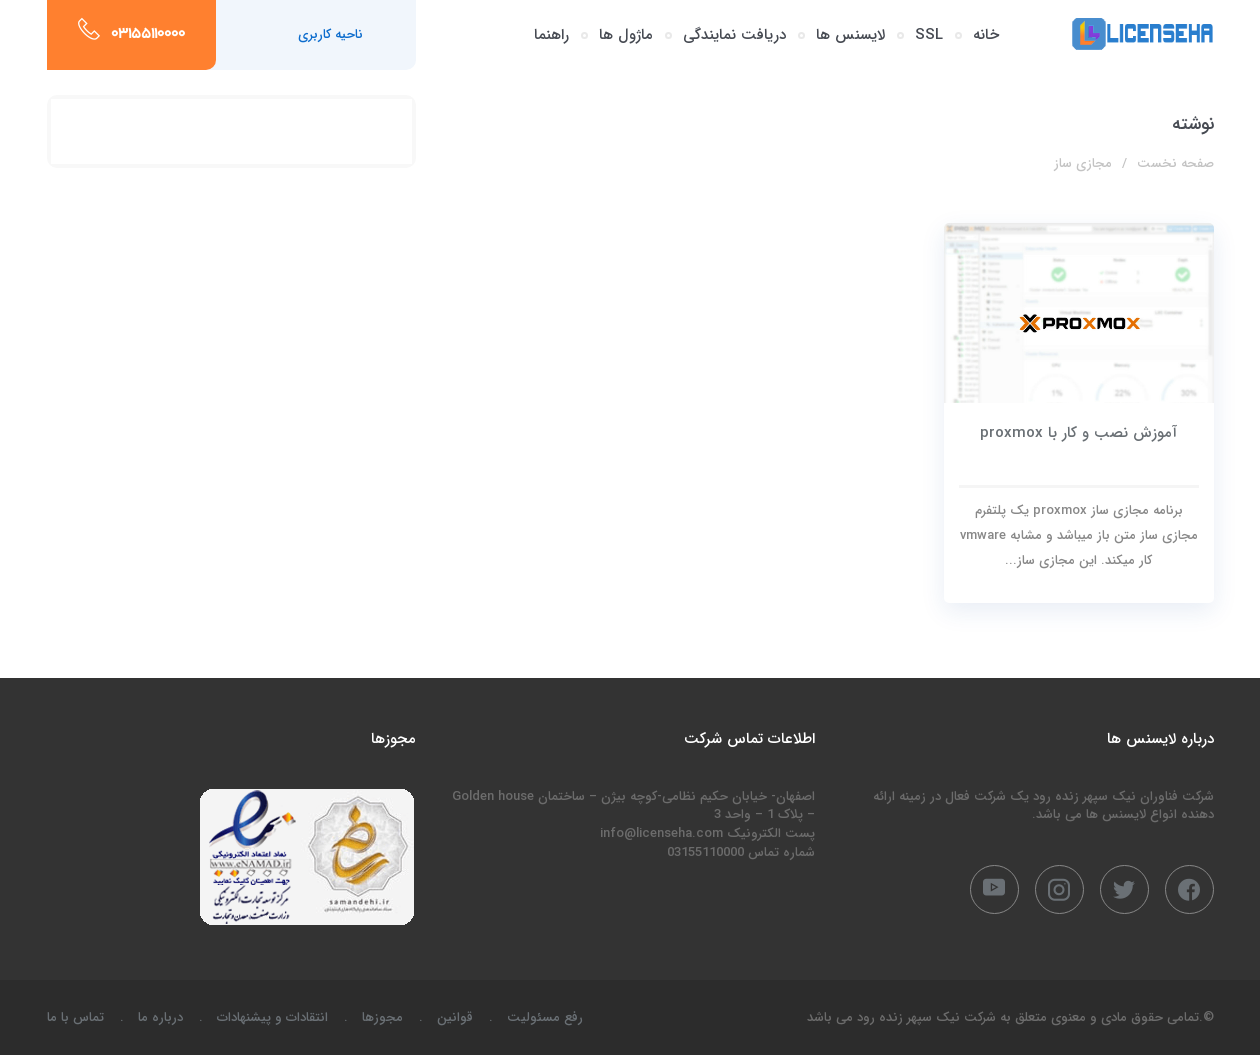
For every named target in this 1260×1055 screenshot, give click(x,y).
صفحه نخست (1175, 163)
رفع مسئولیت (545, 1017)
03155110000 (148, 35)
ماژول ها (626, 35)
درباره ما (160, 1017)
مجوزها (382, 1017)
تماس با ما (75, 1017)
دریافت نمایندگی (734, 35)
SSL (929, 35)
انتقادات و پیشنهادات (272, 1017)
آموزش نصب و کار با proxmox (1078, 433)
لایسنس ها (850, 35)
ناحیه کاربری (330, 34)
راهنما (551, 35)
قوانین (455, 1017)
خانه (986, 35)
